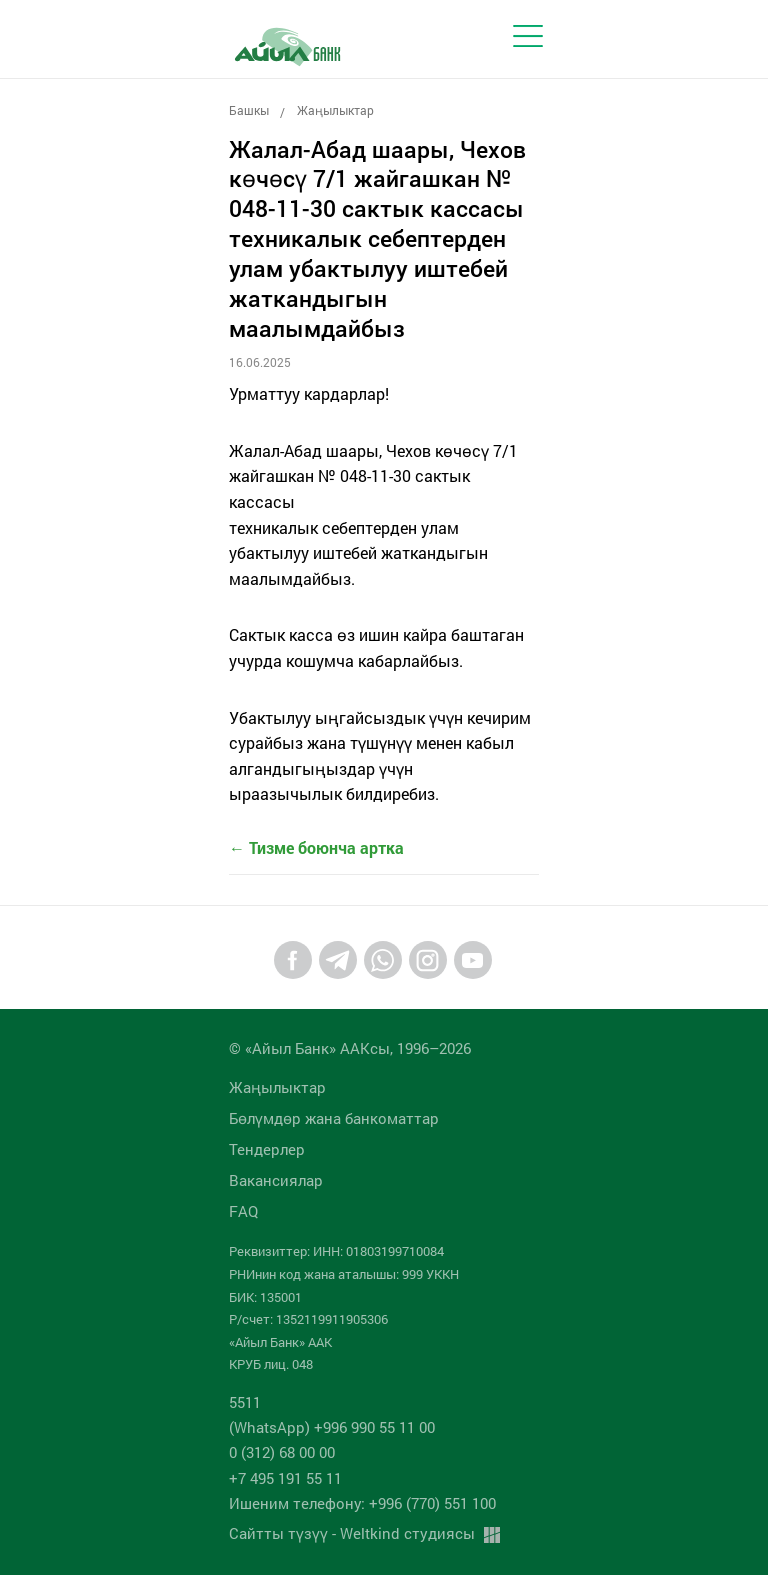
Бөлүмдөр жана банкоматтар (334, 1118)
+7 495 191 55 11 (285, 1478)
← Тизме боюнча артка (316, 847)
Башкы (249, 110)
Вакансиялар (276, 1180)
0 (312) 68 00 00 (282, 1452)
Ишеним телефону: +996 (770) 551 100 (362, 1503)
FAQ (243, 1211)
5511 (245, 1402)
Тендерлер (267, 1149)
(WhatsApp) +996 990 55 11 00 (332, 1427)
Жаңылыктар (335, 110)
